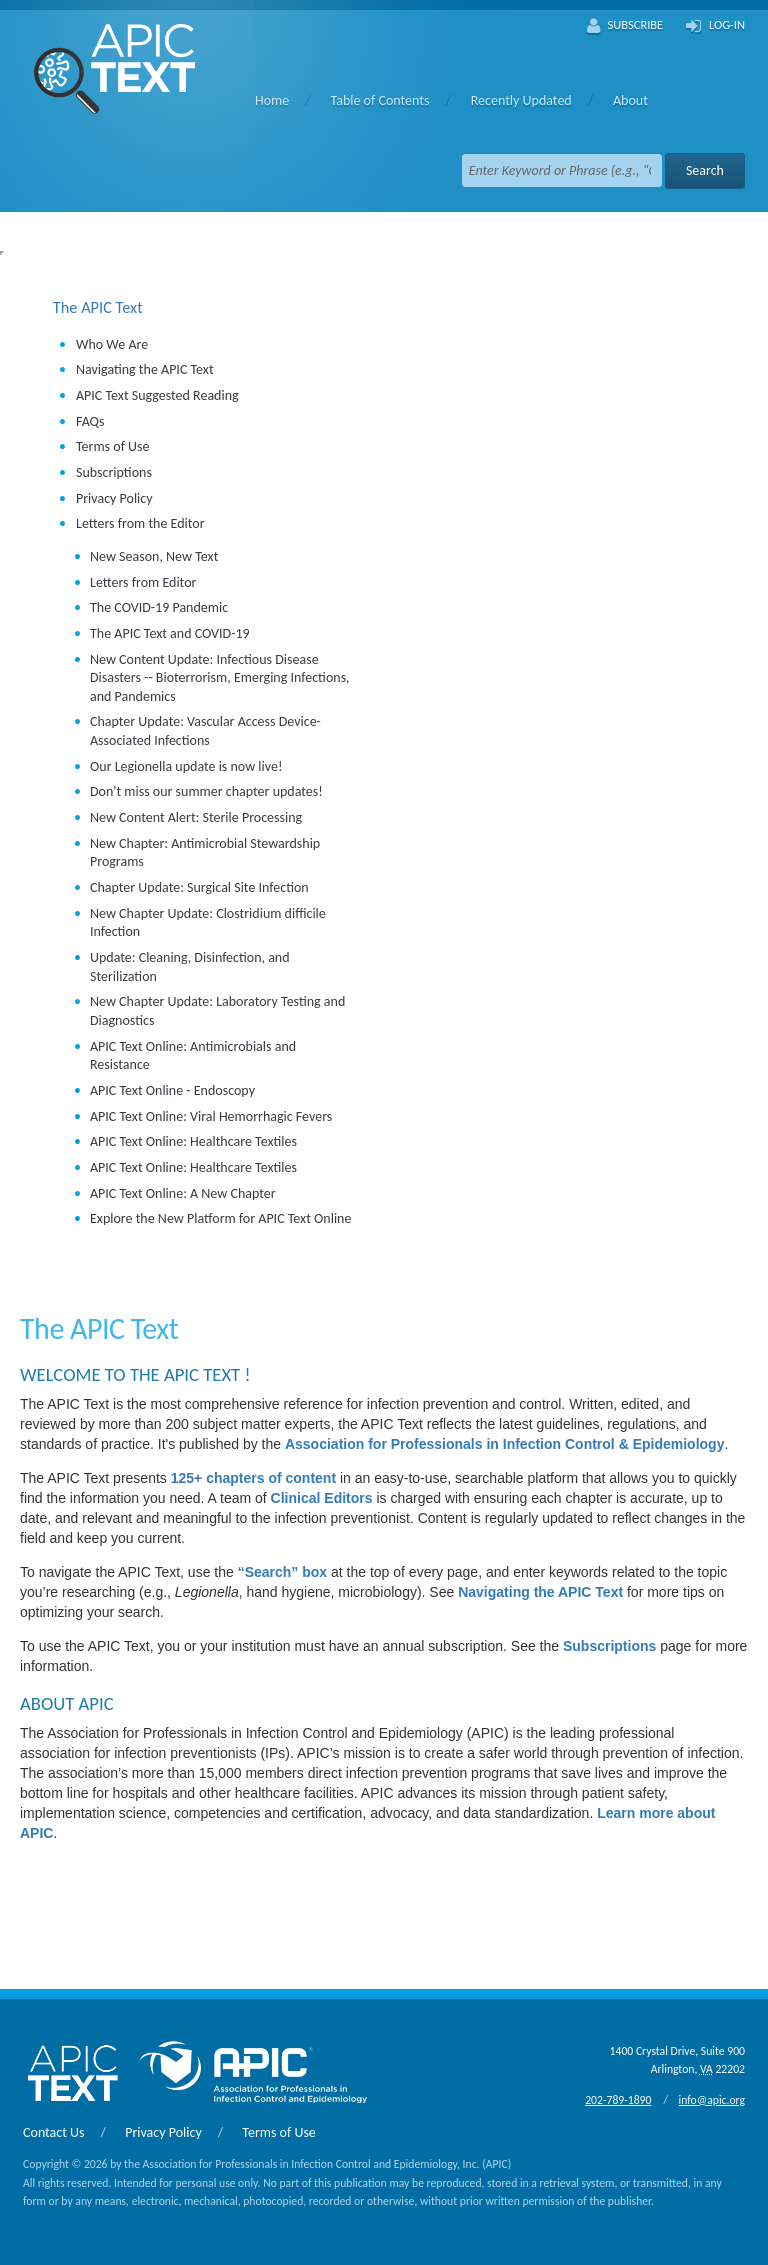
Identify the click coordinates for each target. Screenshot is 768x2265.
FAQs (90, 421)
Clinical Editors (322, 1498)
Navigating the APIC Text (145, 369)
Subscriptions (114, 472)
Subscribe (625, 26)
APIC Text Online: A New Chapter (183, 1193)
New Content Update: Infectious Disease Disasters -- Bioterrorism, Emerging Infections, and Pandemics (220, 678)
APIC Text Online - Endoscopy (172, 1090)
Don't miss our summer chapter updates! (206, 791)
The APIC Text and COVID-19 (170, 633)
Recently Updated (521, 100)
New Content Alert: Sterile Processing (196, 817)
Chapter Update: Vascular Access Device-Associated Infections (205, 731)
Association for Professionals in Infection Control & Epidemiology (505, 1444)
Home (272, 100)
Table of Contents (379, 100)
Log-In (715, 26)
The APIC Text (98, 307)
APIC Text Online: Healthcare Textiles (193, 1141)
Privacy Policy (114, 498)
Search (705, 170)
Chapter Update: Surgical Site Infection (199, 887)
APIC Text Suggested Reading (157, 395)
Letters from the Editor (140, 523)
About (630, 100)
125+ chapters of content (253, 1478)
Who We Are (112, 344)
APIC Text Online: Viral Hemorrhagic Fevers (211, 1116)
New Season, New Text (154, 556)
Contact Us (54, 2132)
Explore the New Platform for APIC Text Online (220, 1218)
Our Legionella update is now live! (186, 766)
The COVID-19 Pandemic (159, 607)
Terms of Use (113, 446)
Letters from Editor (143, 582)
